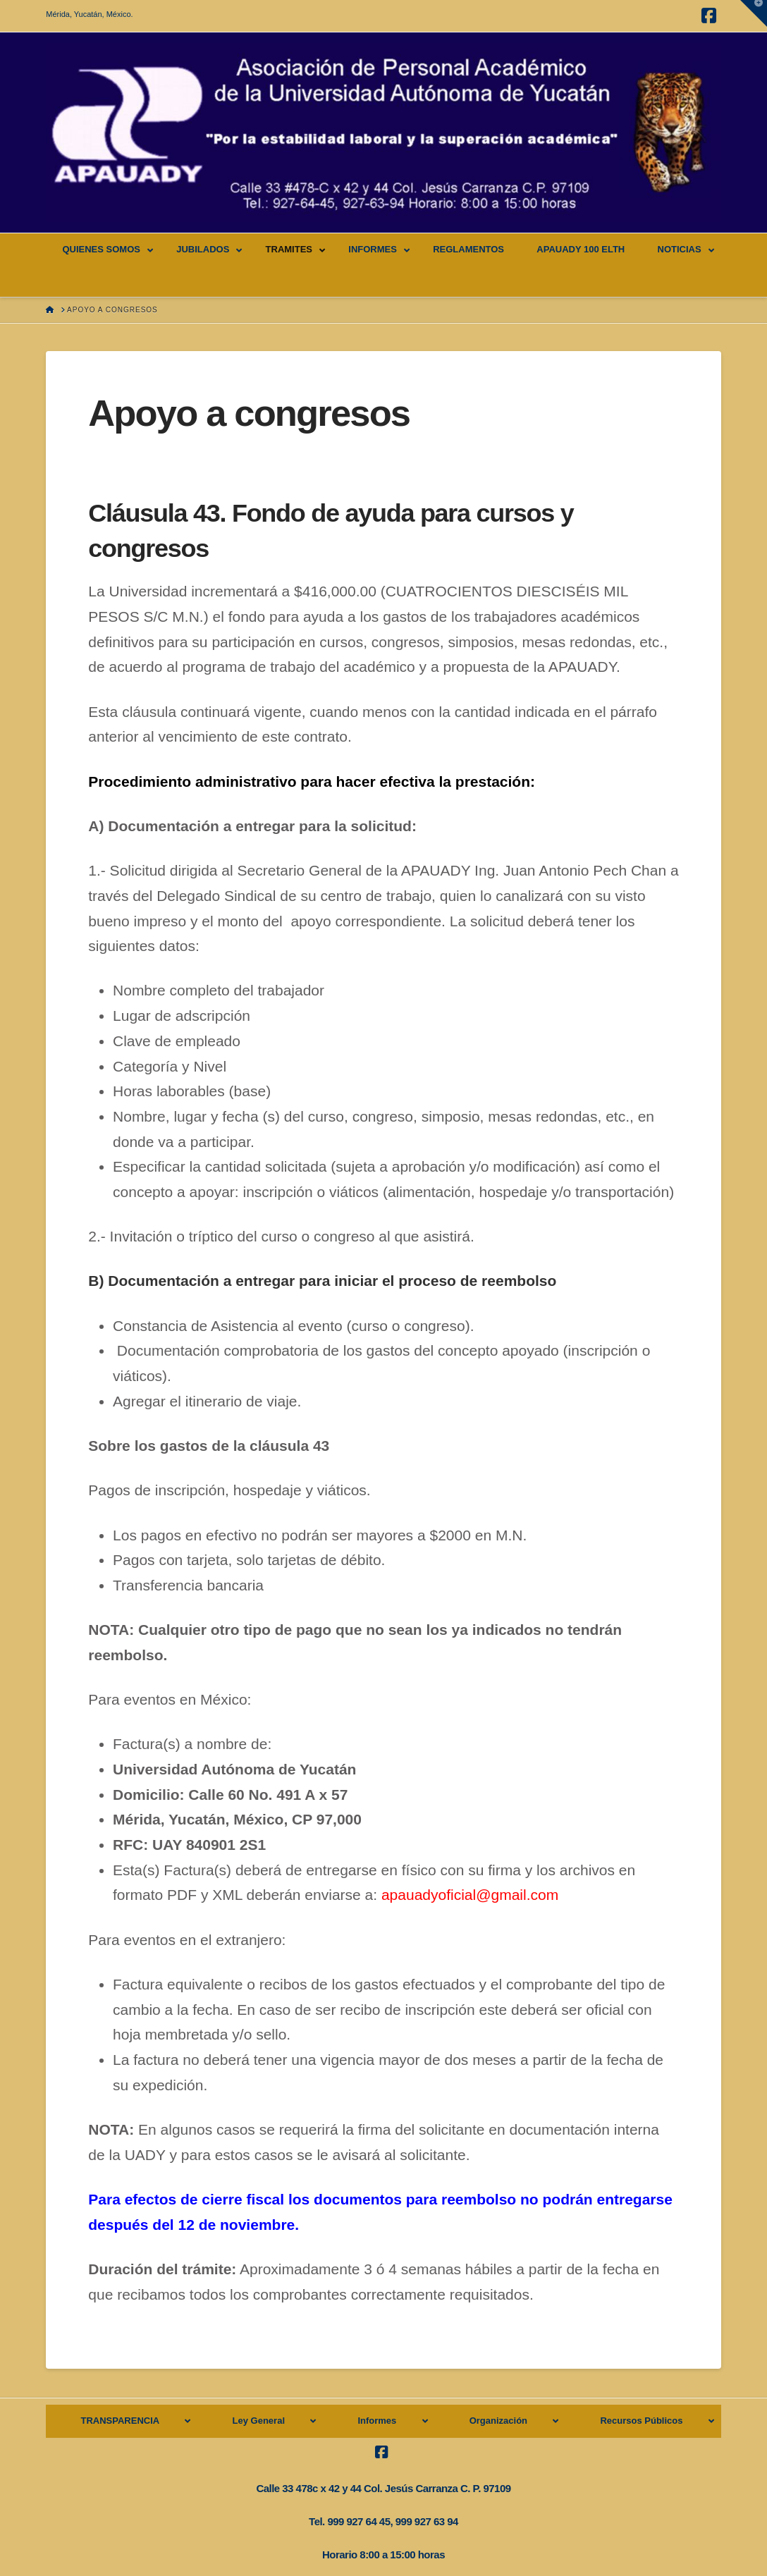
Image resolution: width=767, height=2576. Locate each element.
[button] (753, 13)
